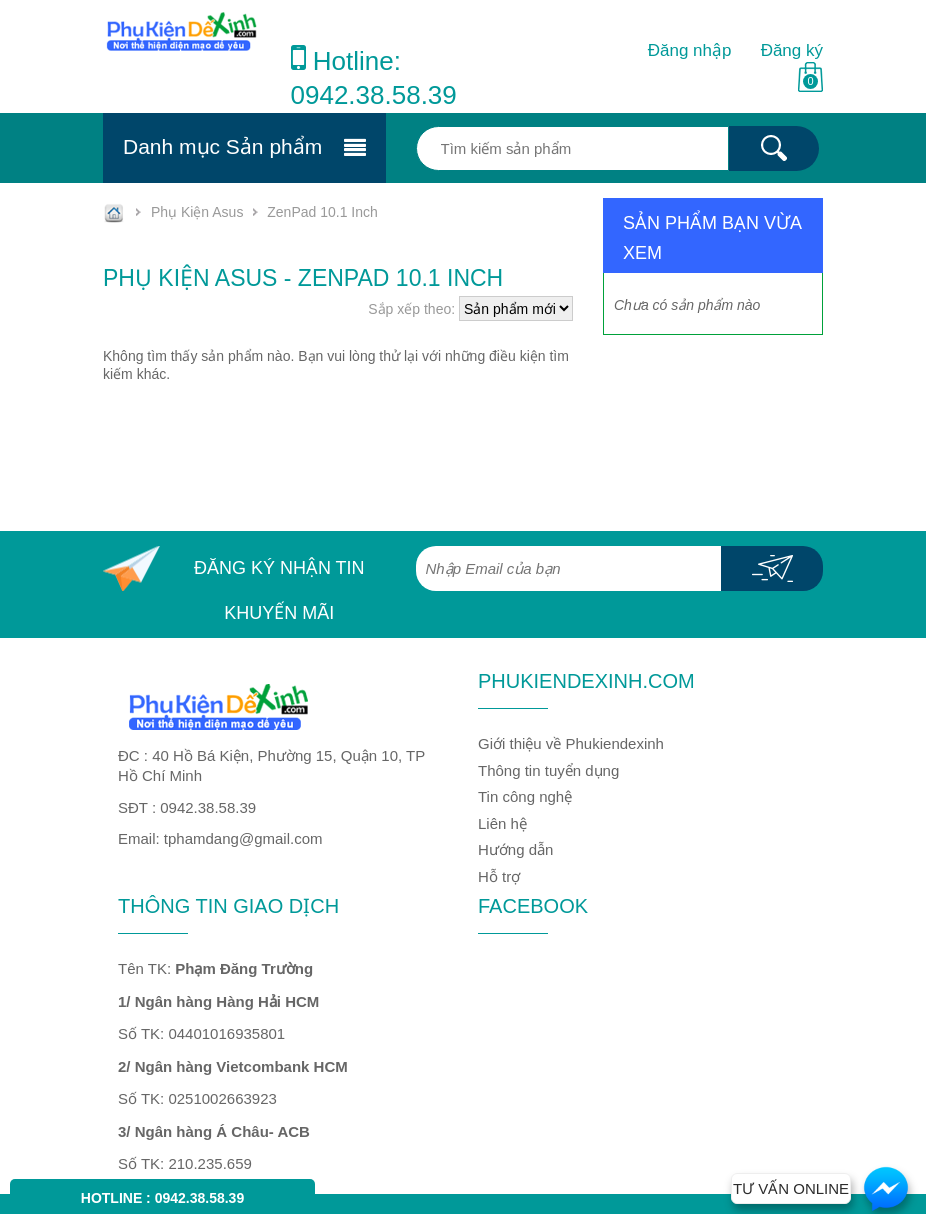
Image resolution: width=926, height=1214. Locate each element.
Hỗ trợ (499, 876)
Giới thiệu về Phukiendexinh (571, 743)
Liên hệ (502, 823)
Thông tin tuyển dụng (548, 770)
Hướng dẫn (515, 849)
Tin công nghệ (525, 796)
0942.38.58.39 (374, 95)
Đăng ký (792, 50)
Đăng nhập (690, 50)
